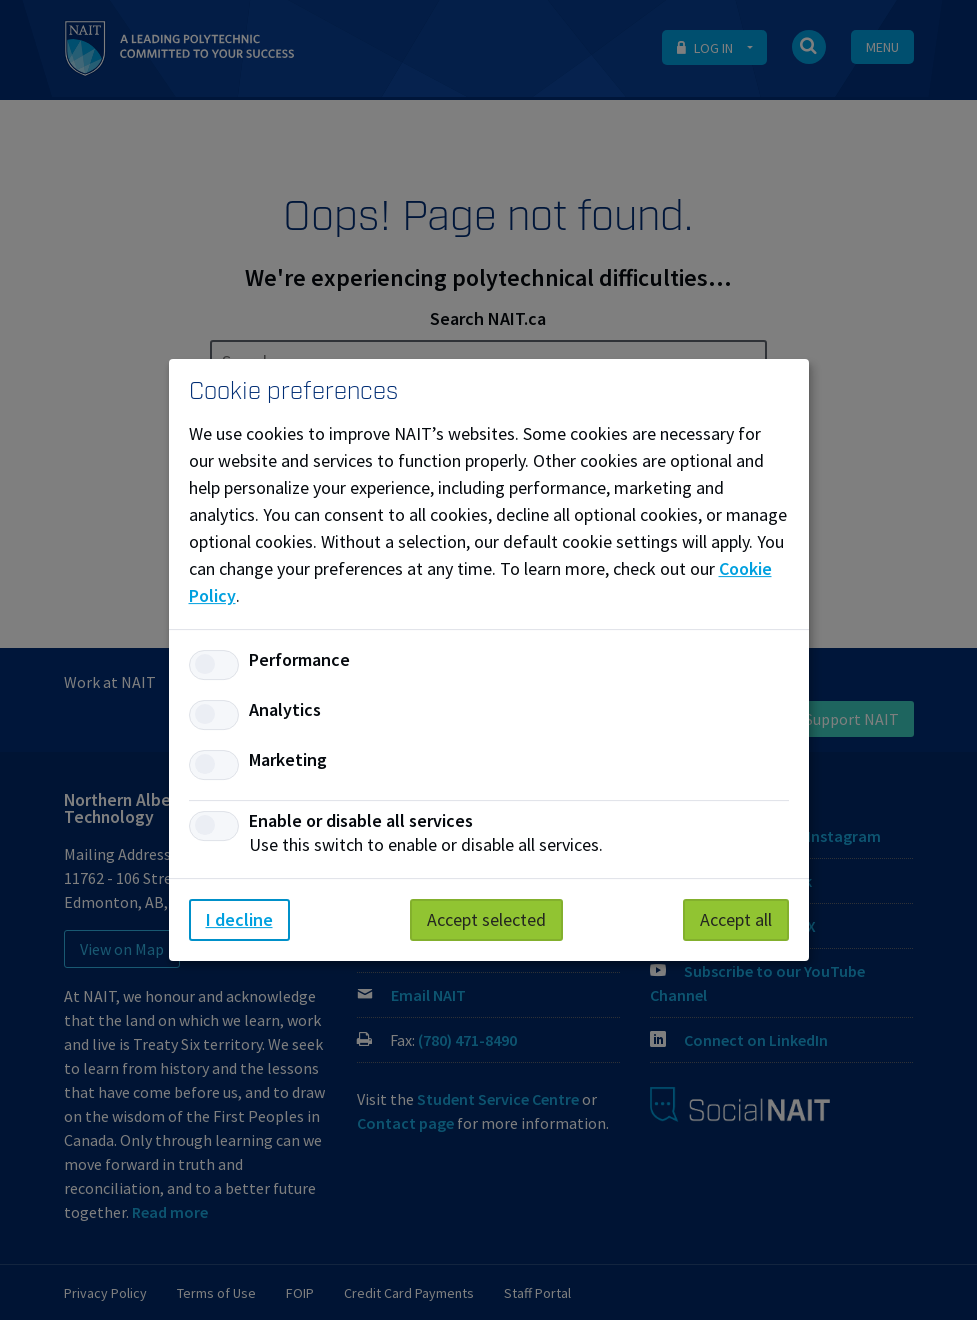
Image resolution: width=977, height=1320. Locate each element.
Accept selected (486, 919)
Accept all (736, 919)
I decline (239, 919)
